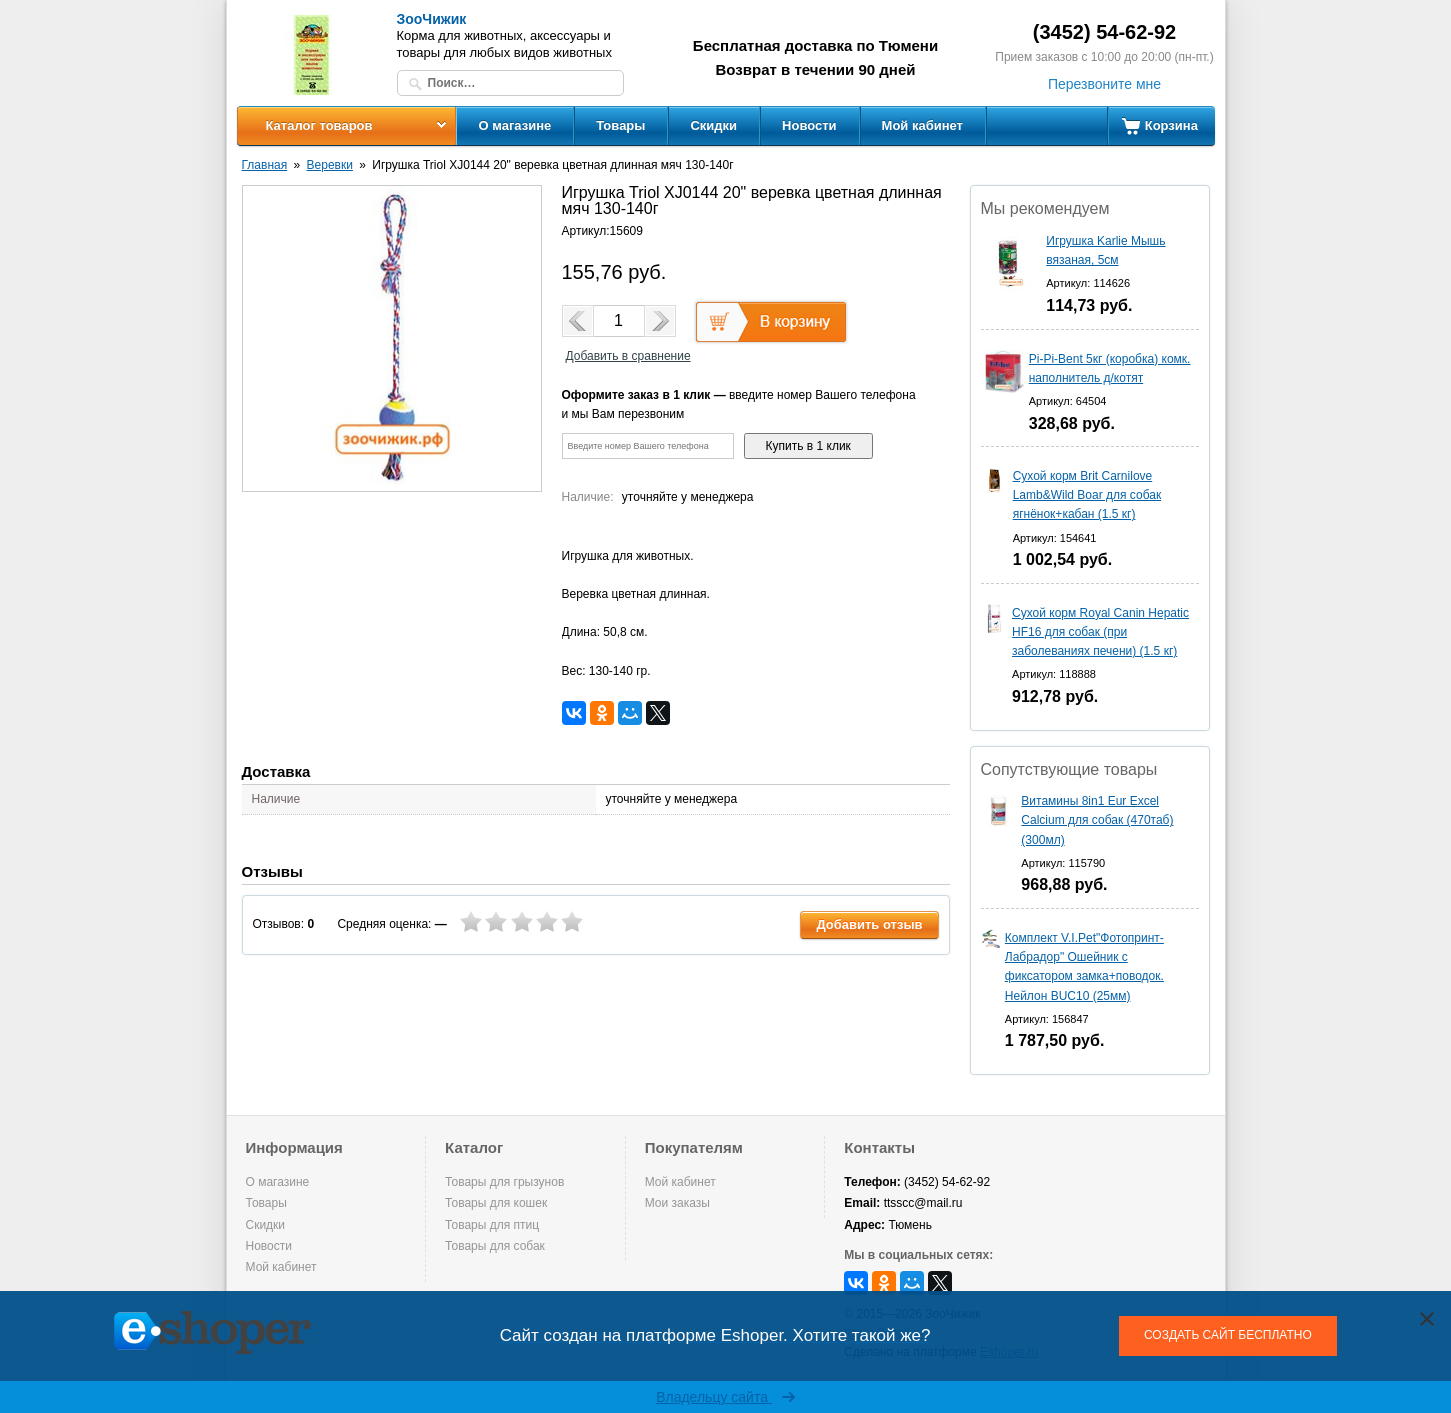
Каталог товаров (318, 125)
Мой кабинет (922, 125)
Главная (265, 165)
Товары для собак (495, 1246)
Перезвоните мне (1104, 84)
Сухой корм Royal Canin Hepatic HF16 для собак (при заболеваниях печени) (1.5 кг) (1100, 632)
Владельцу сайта (725, 1397)
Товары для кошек (496, 1203)
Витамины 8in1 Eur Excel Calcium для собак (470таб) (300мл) (1097, 820)
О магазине (515, 125)
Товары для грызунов (504, 1182)
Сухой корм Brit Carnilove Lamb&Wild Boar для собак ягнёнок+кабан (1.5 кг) (1087, 495)
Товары (620, 125)
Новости (809, 125)
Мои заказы (677, 1203)
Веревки (330, 165)
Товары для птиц (492, 1225)
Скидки (713, 125)
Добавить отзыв (869, 924)
